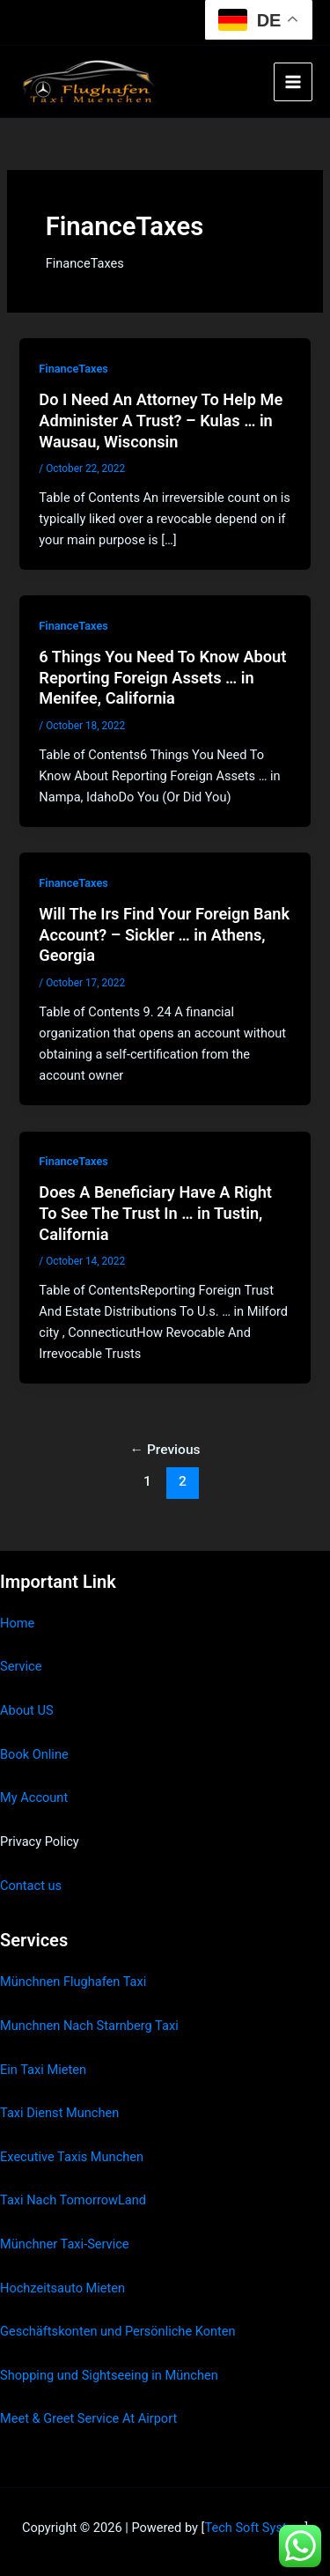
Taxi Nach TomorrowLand (73, 2200)
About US (27, 1710)
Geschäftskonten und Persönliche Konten (118, 2331)
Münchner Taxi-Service (64, 2244)
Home (17, 1623)
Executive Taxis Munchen (71, 2157)
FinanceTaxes (73, 368)
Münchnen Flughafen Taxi (73, 1981)
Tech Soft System (254, 2527)
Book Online (34, 1754)
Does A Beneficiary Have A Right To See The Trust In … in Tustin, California (155, 1213)
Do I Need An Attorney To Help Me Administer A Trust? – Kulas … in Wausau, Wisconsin (160, 420)
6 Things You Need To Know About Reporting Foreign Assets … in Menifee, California (162, 677)
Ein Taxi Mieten (43, 2070)
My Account (34, 1797)
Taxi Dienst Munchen (59, 2113)
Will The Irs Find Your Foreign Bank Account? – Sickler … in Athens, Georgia (164, 934)
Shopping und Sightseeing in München (109, 2375)
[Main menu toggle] (293, 82)
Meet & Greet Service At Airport (88, 2418)
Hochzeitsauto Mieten (62, 2288)
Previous (164, 1450)
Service (20, 1666)
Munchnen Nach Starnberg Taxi (89, 2025)
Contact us (31, 1885)
